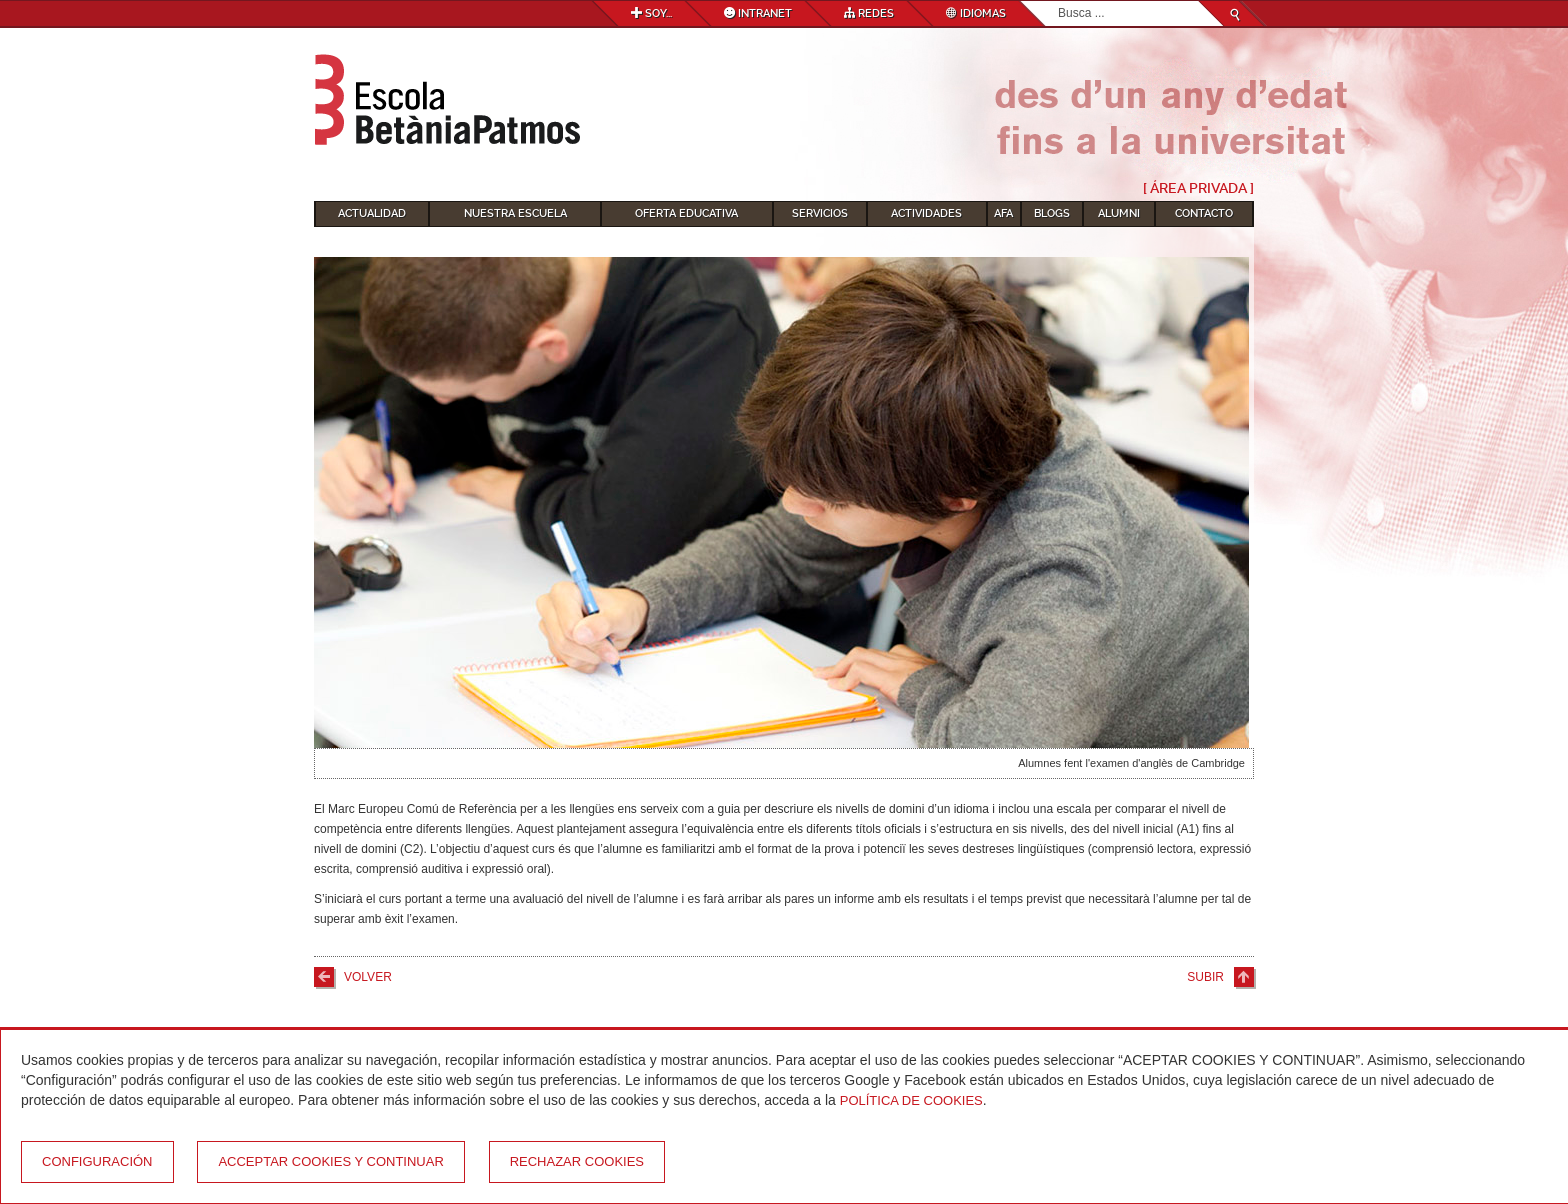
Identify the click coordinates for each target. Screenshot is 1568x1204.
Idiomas (976, 13)
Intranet (758, 13)
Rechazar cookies (577, 1161)
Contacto (1204, 213)
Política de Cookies (911, 1100)
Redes (869, 13)
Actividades (926, 213)
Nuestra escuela (515, 213)
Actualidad (372, 213)
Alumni (1119, 213)
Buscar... (1058, 1)
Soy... (651, 13)
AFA (1003, 213)
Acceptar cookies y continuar (330, 1161)
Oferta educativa (686, 213)
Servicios (820, 213)
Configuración (97, 1161)
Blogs (1052, 213)
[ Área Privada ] (1198, 188)
